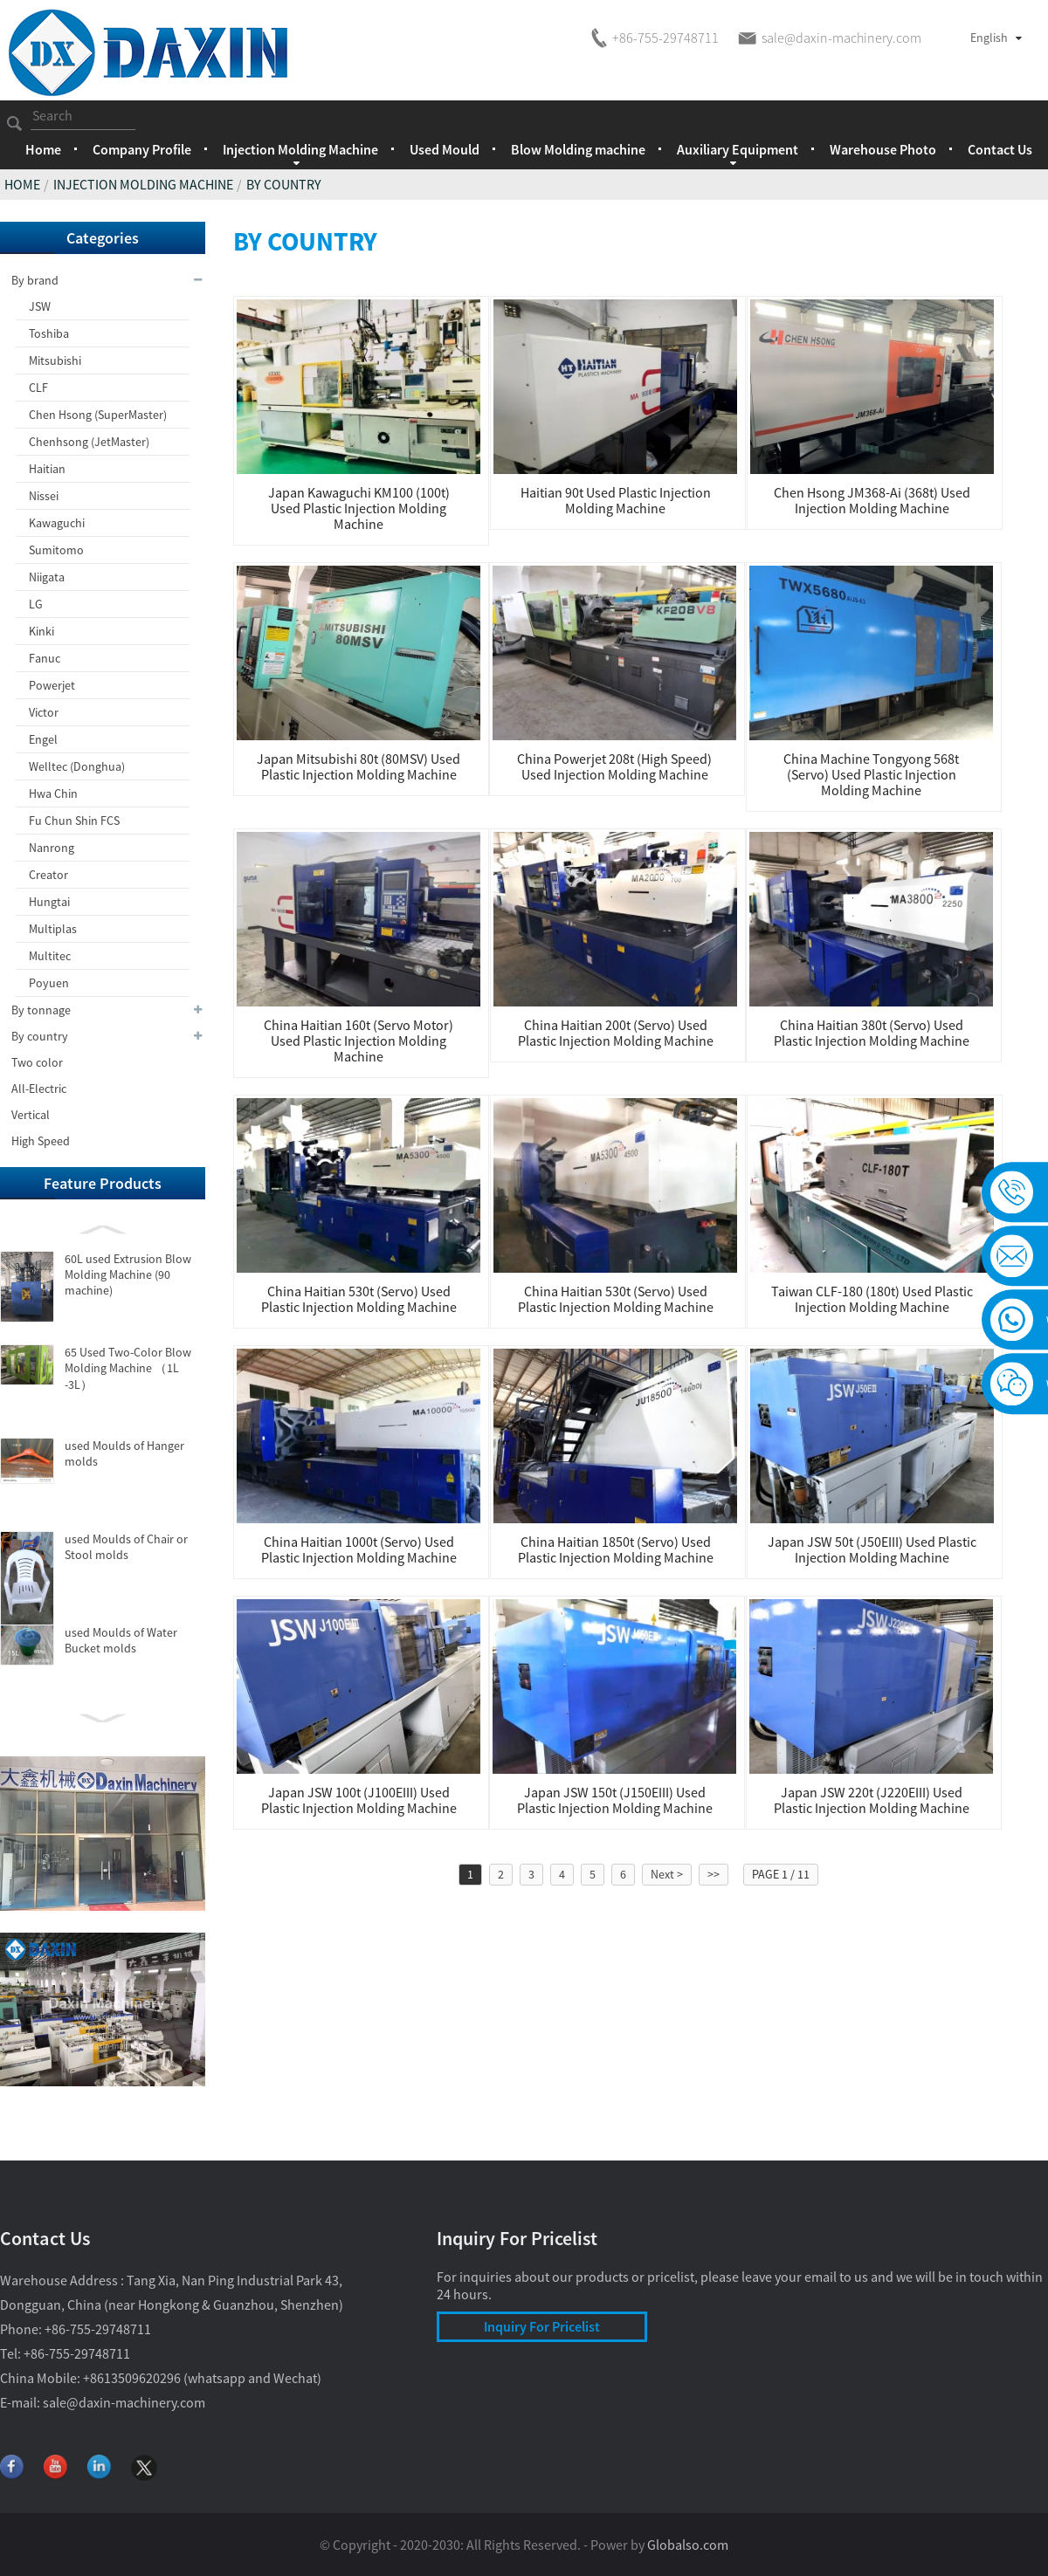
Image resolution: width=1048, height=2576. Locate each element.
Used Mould (444, 149)
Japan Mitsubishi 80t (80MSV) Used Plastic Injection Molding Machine (358, 766)
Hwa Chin (53, 793)
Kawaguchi (57, 523)
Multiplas (53, 929)
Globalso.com (687, 2544)
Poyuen (49, 983)
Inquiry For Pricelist (542, 2326)
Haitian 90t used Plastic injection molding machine (616, 500)
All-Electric (38, 1088)
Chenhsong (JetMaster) (89, 442)
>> (713, 1874)
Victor (44, 712)
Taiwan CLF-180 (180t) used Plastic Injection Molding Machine (872, 1298)
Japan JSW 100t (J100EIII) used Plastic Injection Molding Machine (359, 1800)
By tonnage (108, 1010)
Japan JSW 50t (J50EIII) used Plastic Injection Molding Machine (872, 1549)
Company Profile (142, 149)
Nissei (44, 496)
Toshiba (49, 333)
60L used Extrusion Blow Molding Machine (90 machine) (128, 1274)
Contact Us (1000, 149)
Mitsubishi (55, 360)
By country (283, 184)
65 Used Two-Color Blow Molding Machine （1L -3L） (128, 1368)
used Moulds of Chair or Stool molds (126, 1547)
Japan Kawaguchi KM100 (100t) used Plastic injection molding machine (359, 508)
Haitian (47, 469)
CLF (38, 387)
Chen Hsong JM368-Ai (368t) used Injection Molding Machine (872, 500)
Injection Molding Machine (143, 184)
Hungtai (49, 902)
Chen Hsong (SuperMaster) (98, 414)
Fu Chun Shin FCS (74, 820)
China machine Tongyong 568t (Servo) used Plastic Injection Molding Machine (871, 774)
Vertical (30, 1115)
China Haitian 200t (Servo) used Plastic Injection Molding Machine (616, 1032)
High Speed (40, 1141)
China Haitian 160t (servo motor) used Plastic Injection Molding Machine (358, 1040)
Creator (48, 875)
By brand (108, 280)
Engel (43, 739)
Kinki (41, 631)
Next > (667, 1874)
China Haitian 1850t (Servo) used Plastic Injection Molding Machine (616, 1549)
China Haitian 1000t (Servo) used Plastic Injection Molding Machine (359, 1549)
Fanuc (44, 658)
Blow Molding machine (578, 149)
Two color (37, 1062)
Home (43, 149)
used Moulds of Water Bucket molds (121, 1640)
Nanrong (51, 847)
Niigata (47, 577)
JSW (40, 306)
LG (36, 604)
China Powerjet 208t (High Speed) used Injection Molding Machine (614, 766)
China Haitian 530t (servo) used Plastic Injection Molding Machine (359, 1298)
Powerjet (52, 685)
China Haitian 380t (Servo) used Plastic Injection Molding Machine (871, 1032)
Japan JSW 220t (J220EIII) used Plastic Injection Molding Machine (871, 1800)
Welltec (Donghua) (77, 766)
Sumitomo (56, 550)
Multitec (50, 956)
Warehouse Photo (883, 149)
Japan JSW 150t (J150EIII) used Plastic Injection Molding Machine (615, 1800)
